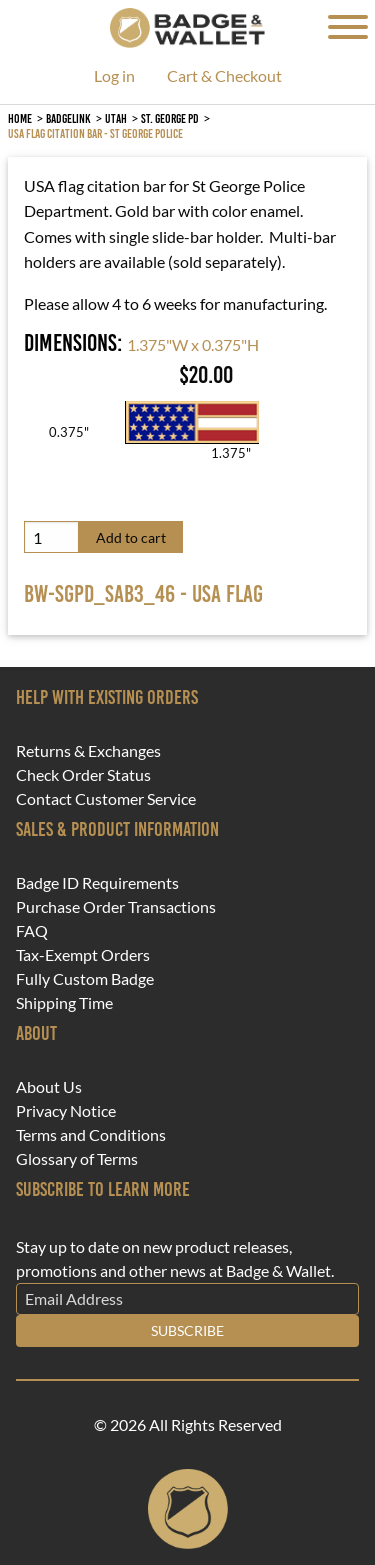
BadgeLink (68, 118)
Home (20, 118)
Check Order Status (83, 775)
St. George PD (170, 118)
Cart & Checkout (224, 76)
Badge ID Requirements (97, 883)
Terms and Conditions (91, 1135)
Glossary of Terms (77, 1159)
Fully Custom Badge (85, 979)
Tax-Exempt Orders (83, 955)
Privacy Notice (66, 1111)
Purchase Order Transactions (116, 907)
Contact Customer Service (106, 799)
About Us (49, 1087)
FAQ (32, 931)
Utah (116, 118)
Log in (114, 76)
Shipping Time (64, 1003)
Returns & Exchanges (88, 751)
